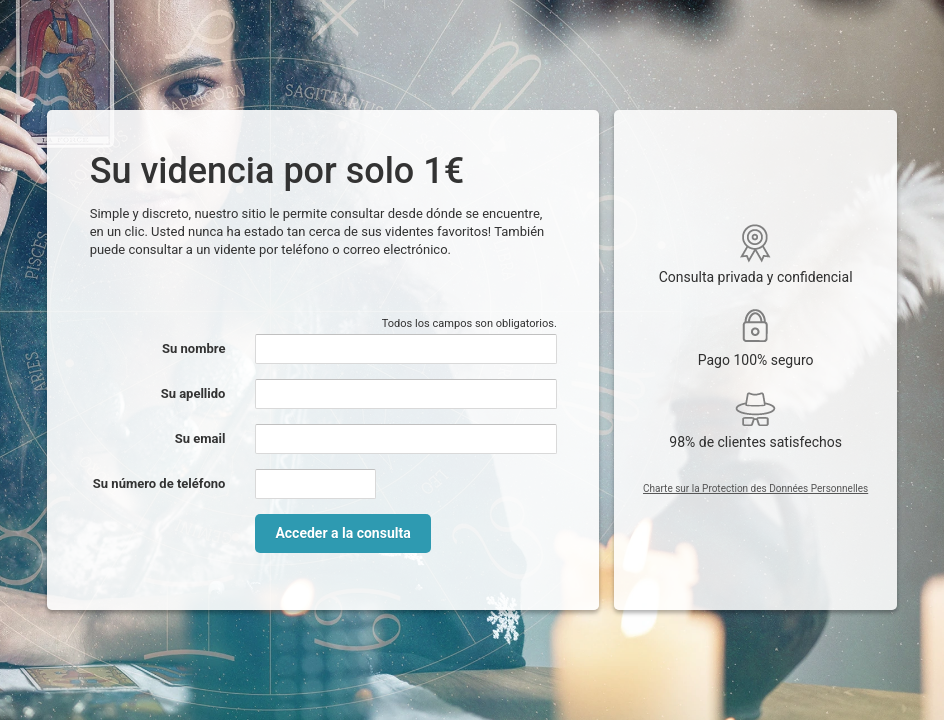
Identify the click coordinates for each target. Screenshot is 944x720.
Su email (200, 438)
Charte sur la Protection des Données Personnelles (755, 488)
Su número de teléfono (159, 483)
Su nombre (193, 348)
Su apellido (193, 393)
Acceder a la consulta (342, 533)
